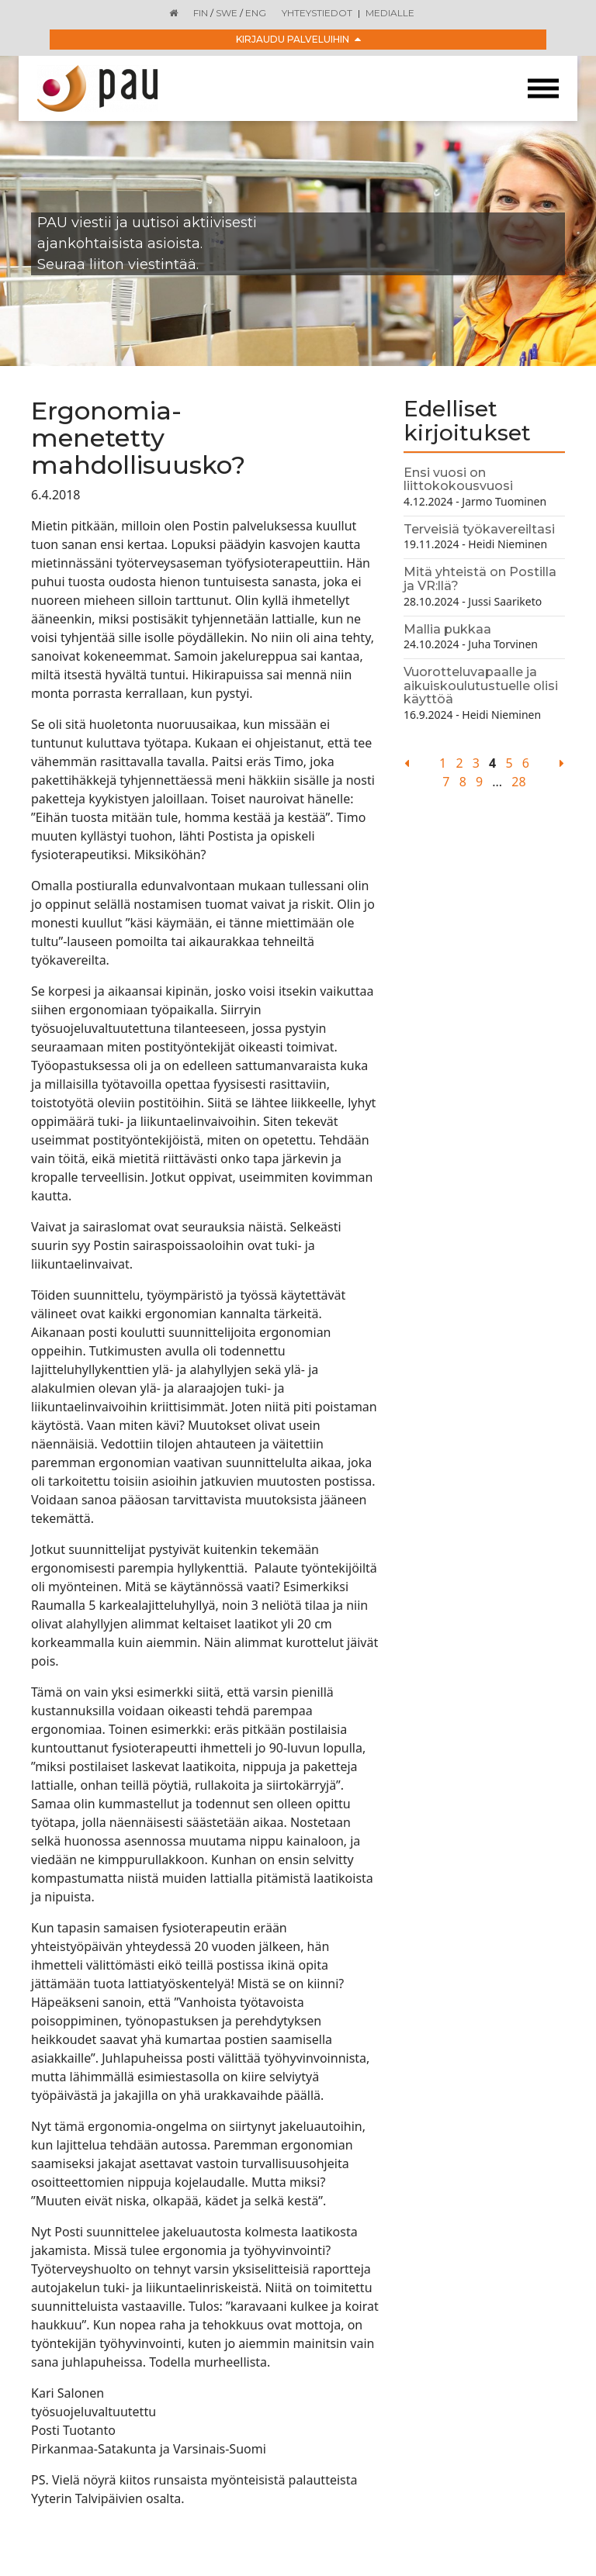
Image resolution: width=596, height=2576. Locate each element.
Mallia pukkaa (447, 629)
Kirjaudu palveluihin (298, 39)
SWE (226, 13)
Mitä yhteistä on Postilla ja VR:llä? (480, 579)
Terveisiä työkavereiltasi (479, 529)
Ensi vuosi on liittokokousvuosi (458, 479)
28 (518, 781)
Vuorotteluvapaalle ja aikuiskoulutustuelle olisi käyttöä (481, 685)
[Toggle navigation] (543, 89)
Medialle (390, 13)
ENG (255, 13)
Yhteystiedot (317, 13)
